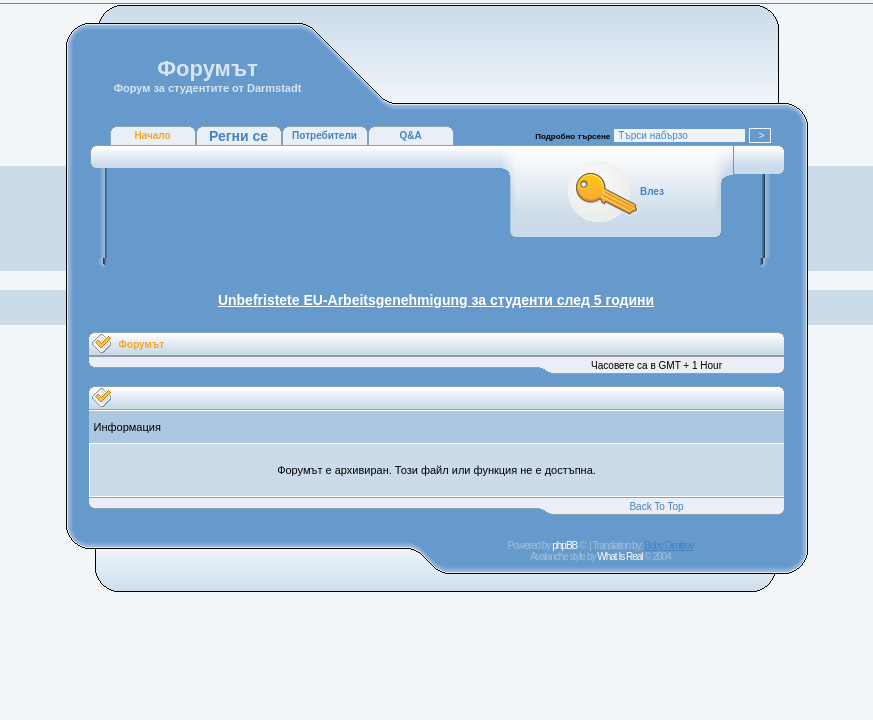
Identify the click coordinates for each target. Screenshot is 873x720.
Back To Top (656, 506)
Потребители (324, 135)
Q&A (410, 135)
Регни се (238, 136)
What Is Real (619, 556)
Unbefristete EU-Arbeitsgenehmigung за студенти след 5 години (436, 300)
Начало (152, 135)
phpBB (564, 545)
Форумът (142, 344)
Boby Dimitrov (668, 545)
